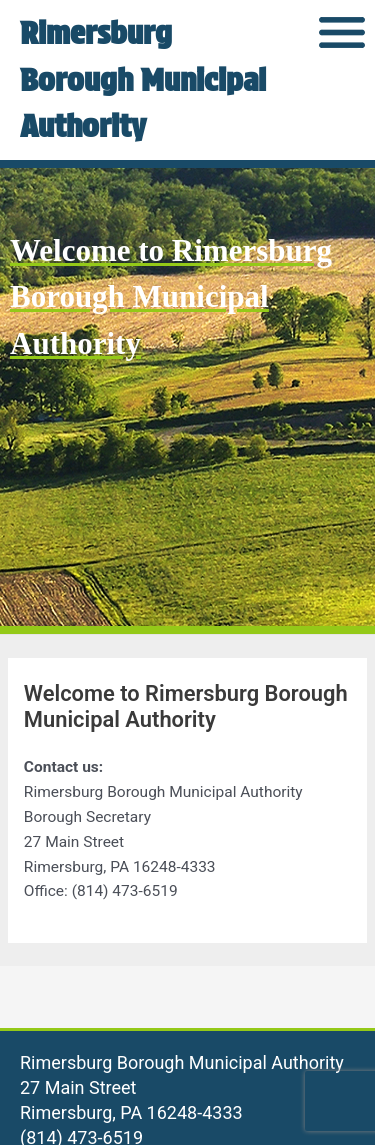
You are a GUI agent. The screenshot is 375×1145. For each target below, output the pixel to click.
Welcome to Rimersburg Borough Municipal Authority (171, 297)
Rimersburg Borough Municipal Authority (143, 79)
